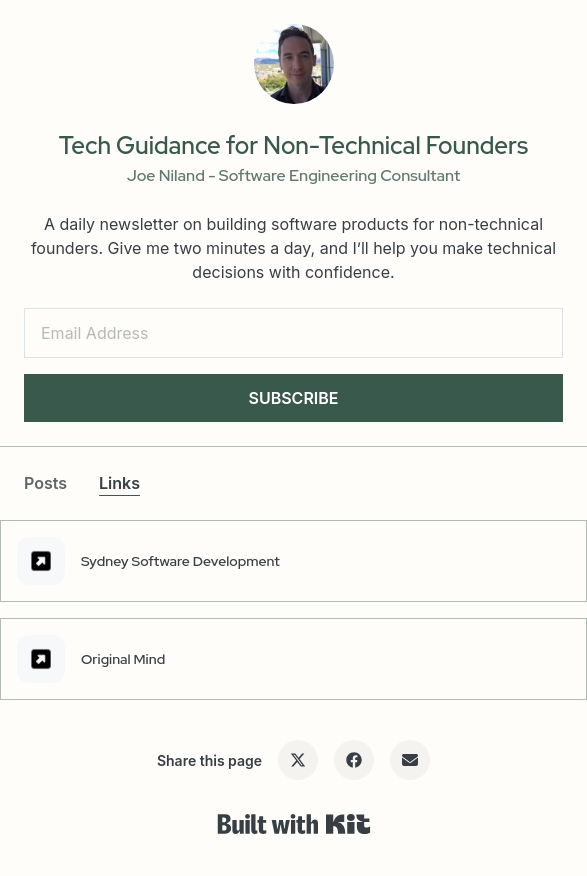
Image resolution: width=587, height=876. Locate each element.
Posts (45, 483)
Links (119, 483)
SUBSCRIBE (293, 398)
